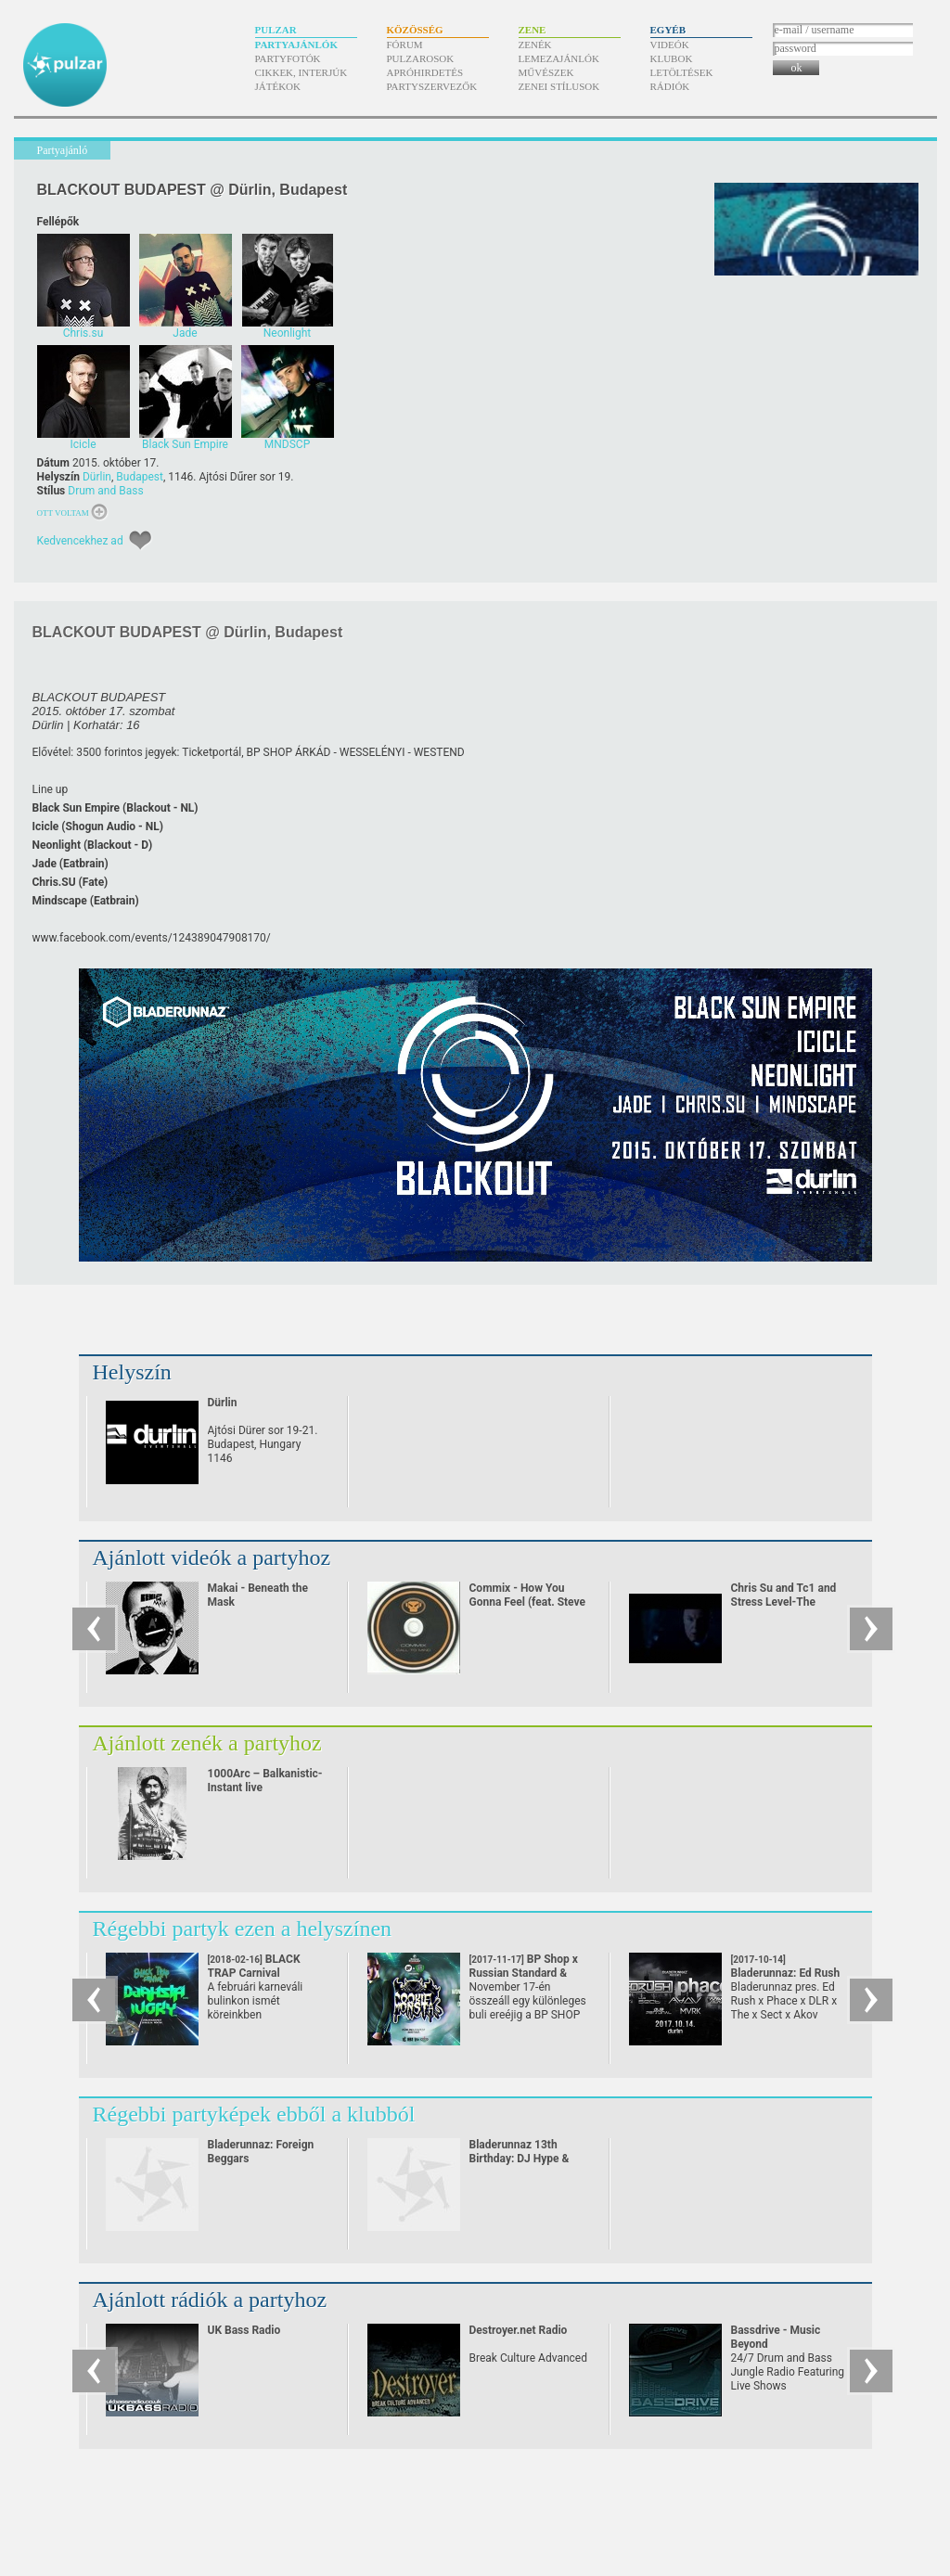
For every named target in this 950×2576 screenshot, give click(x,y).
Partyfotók (288, 58)
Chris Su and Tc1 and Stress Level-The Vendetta (784, 1602)
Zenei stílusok (559, 86)
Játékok (278, 86)
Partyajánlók (296, 44)
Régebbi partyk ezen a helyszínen (242, 1928)
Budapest (139, 476)
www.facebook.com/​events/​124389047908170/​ (151, 937)
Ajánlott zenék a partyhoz (207, 1743)
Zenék (535, 44)
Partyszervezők (432, 86)
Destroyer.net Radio (518, 2330)
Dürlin (97, 476)
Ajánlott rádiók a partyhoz (210, 2300)
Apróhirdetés (425, 72)
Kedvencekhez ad (80, 540)
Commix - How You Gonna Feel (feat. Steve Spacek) (527, 1602)
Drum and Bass (105, 490)
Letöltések (681, 72)
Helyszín (132, 1372)
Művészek (546, 72)
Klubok (671, 58)
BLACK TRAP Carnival (254, 1973)
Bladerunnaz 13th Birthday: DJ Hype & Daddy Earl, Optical (519, 2158)
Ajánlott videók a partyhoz (212, 1557)
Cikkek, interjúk (301, 72)
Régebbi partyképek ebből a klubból (254, 2114)
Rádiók (670, 86)
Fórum (405, 44)
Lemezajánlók (559, 58)
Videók (669, 44)
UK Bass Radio (244, 2330)
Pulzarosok (421, 58)
